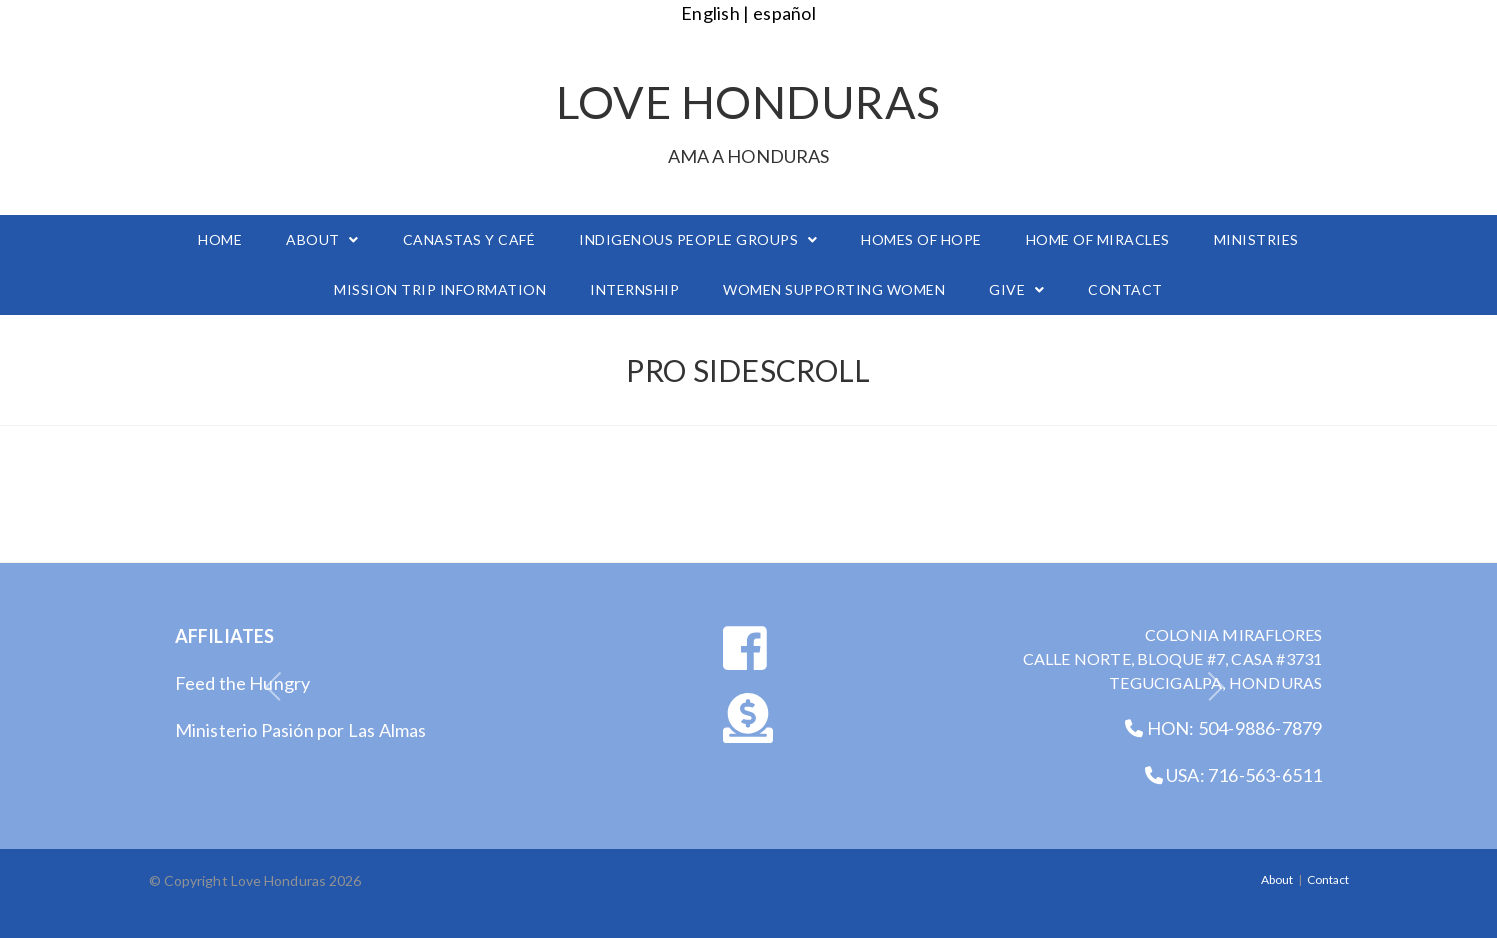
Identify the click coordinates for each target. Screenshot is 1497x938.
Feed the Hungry (243, 683)
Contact (1328, 879)
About (1277, 879)
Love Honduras (749, 120)
